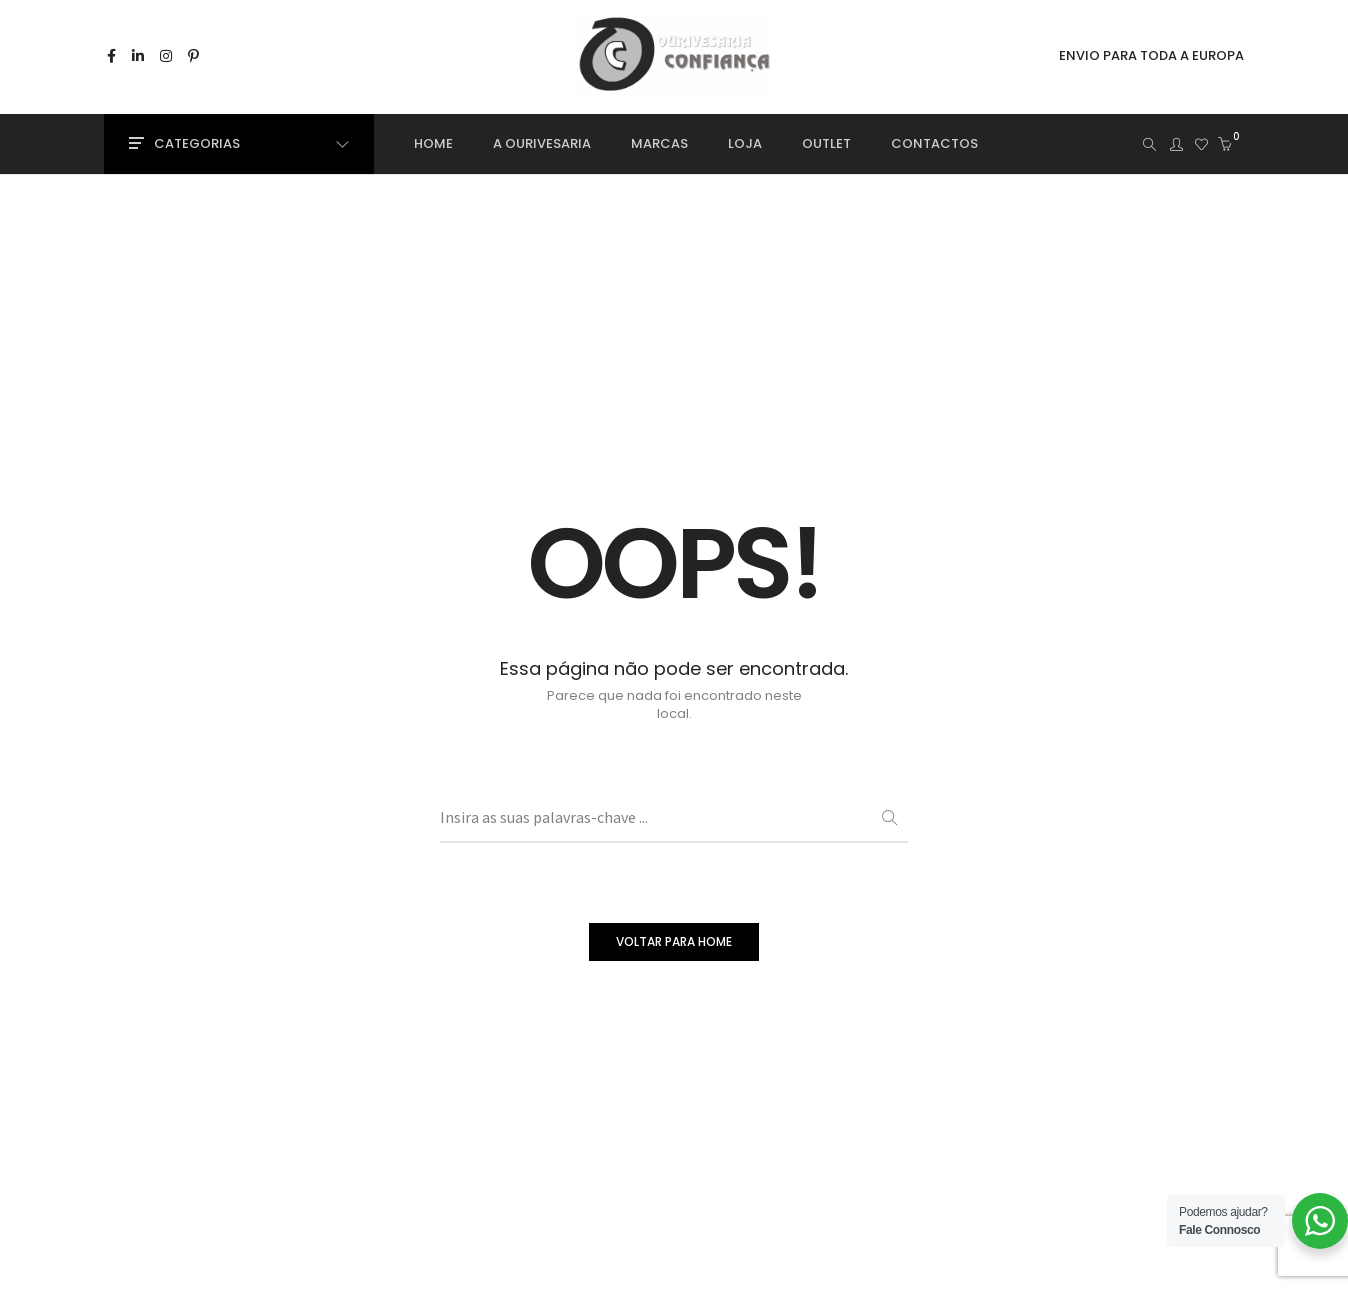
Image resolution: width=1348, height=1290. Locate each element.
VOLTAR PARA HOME (674, 941)
